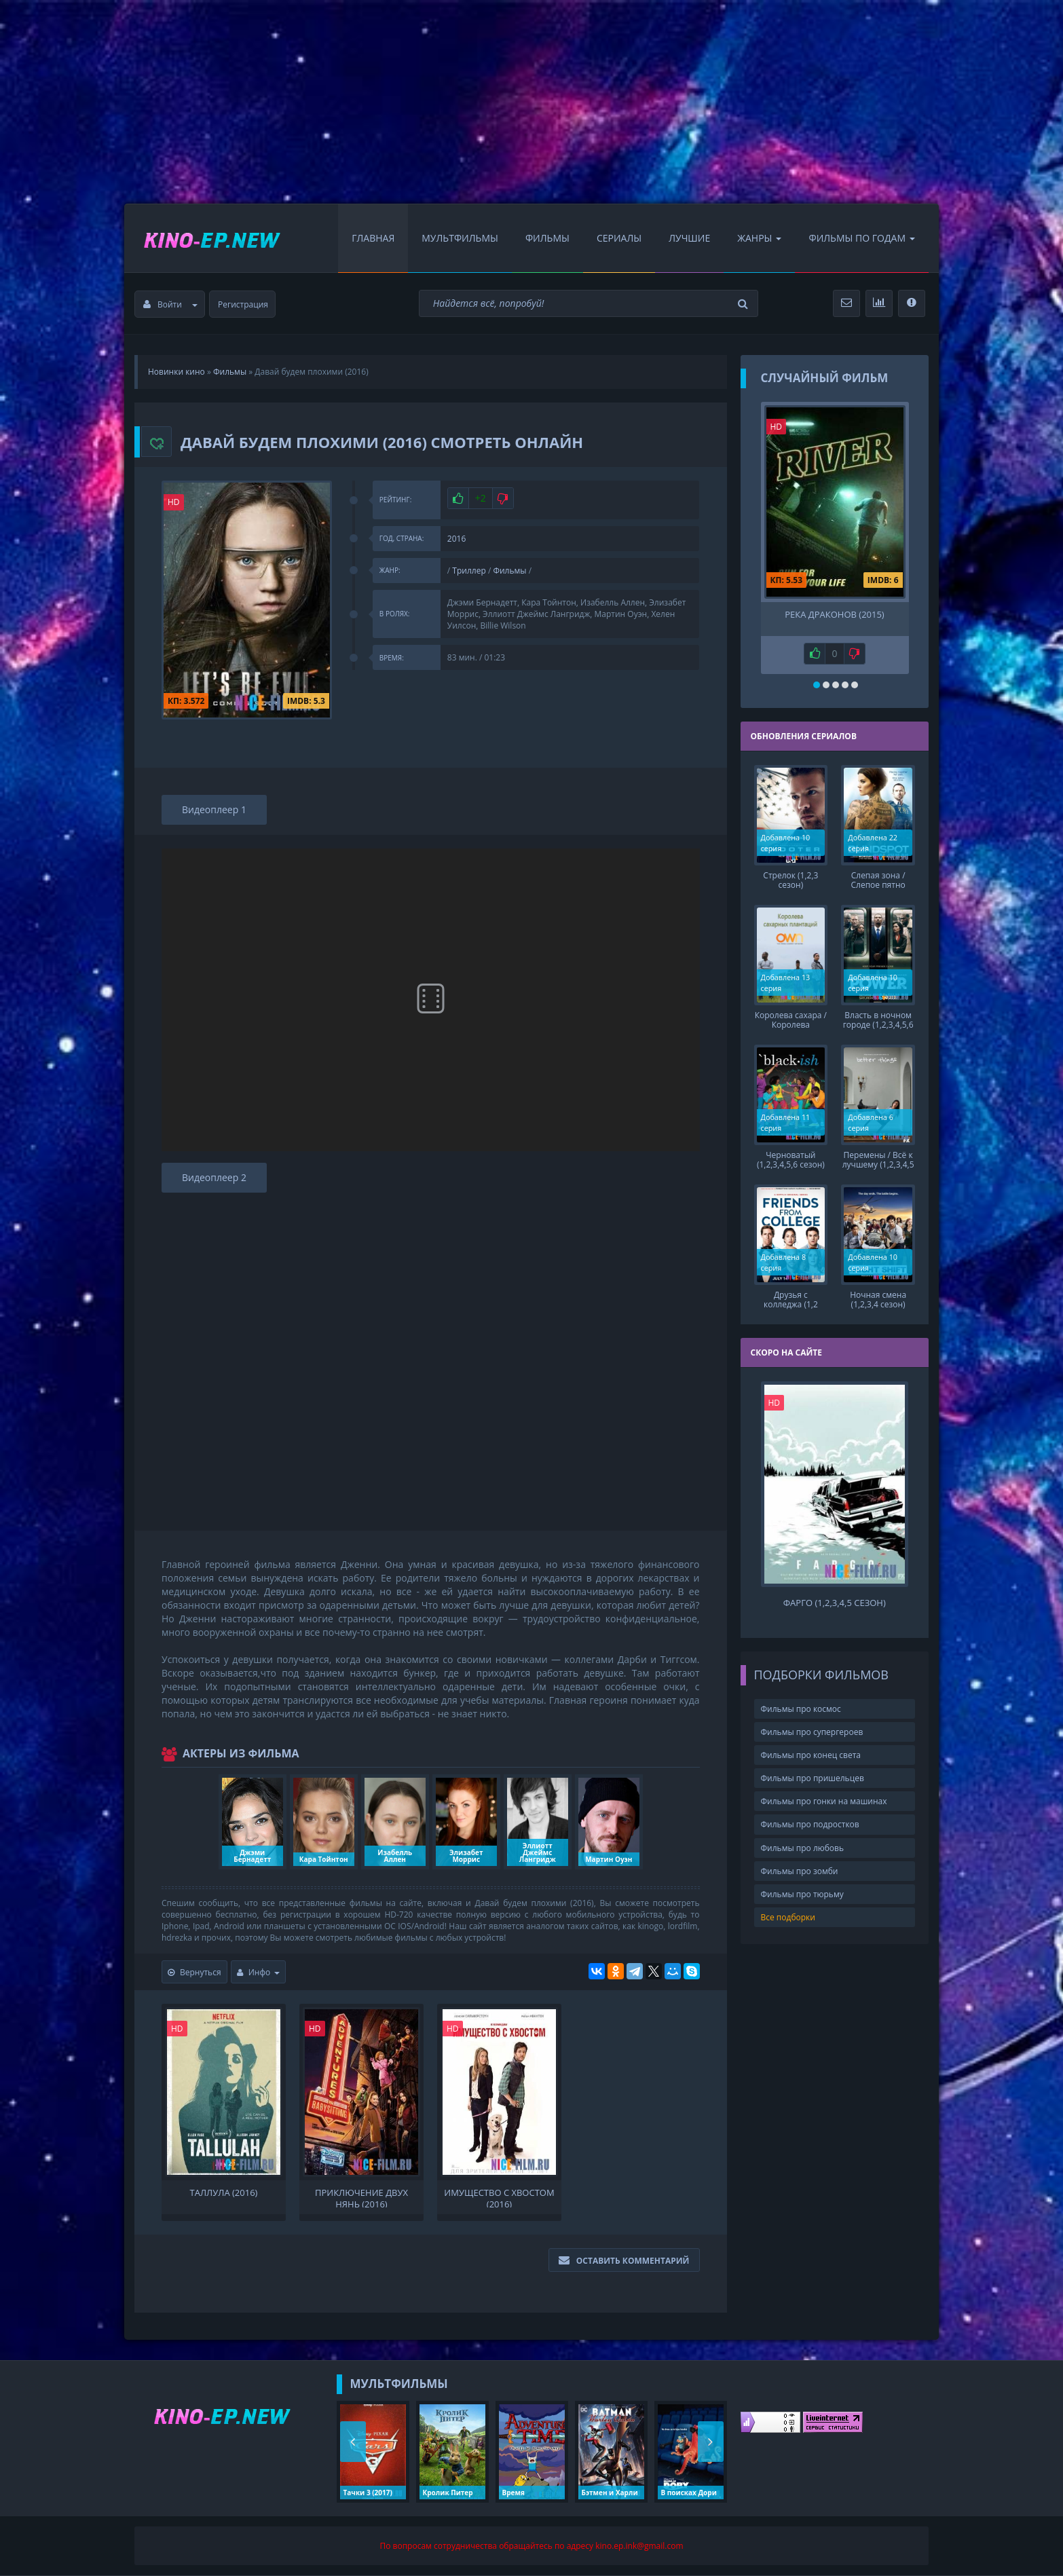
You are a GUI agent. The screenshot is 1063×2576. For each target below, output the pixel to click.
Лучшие (689, 237)
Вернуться (194, 1972)
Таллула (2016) (224, 2193)
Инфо (258, 1972)
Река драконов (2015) (834, 614)
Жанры (759, 237)
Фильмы (547, 237)
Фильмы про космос (801, 1709)
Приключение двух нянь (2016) (361, 2197)
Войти (170, 304)
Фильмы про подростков (810, 1824)
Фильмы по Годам (861, 237)
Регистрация (243, 304)
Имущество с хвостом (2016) (499, 2197)
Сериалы (619, 237)
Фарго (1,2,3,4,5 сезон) (834, 1603)
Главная (373, 237)
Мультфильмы (460, 237)
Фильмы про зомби (799, 1871)
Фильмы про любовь (802, 1848)
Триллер (468, 570)
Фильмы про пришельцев (812, 1778)
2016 (456, 538)
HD (174, 502)
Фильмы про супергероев (812, 1732)
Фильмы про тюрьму (802, 1894)
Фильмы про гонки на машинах (824, 1801)
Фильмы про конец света (811, 1755)
